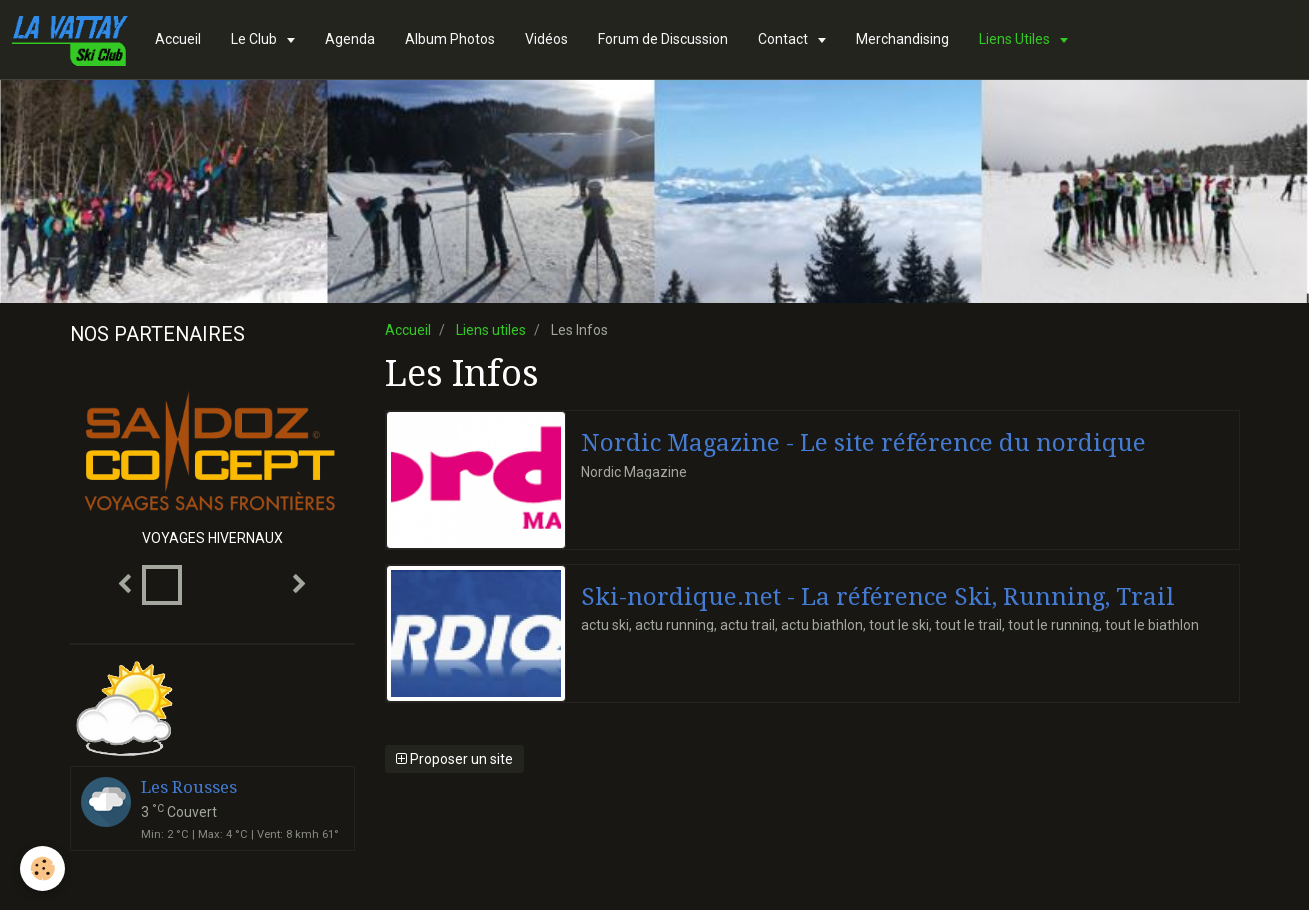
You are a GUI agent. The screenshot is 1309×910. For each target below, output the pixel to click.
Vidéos (546, 39)
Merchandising (902, 39)
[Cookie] (42, 868)
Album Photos (450, 39)
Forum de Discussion (663, 39)
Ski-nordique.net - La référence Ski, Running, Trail (878, 596)
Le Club (255, 39)
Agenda (350, 39)
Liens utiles (491, 330)
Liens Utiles (1016, 39)
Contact (784, 39)
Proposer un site (454, 759)
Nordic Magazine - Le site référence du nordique (863, 443)
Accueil (178, 39)
